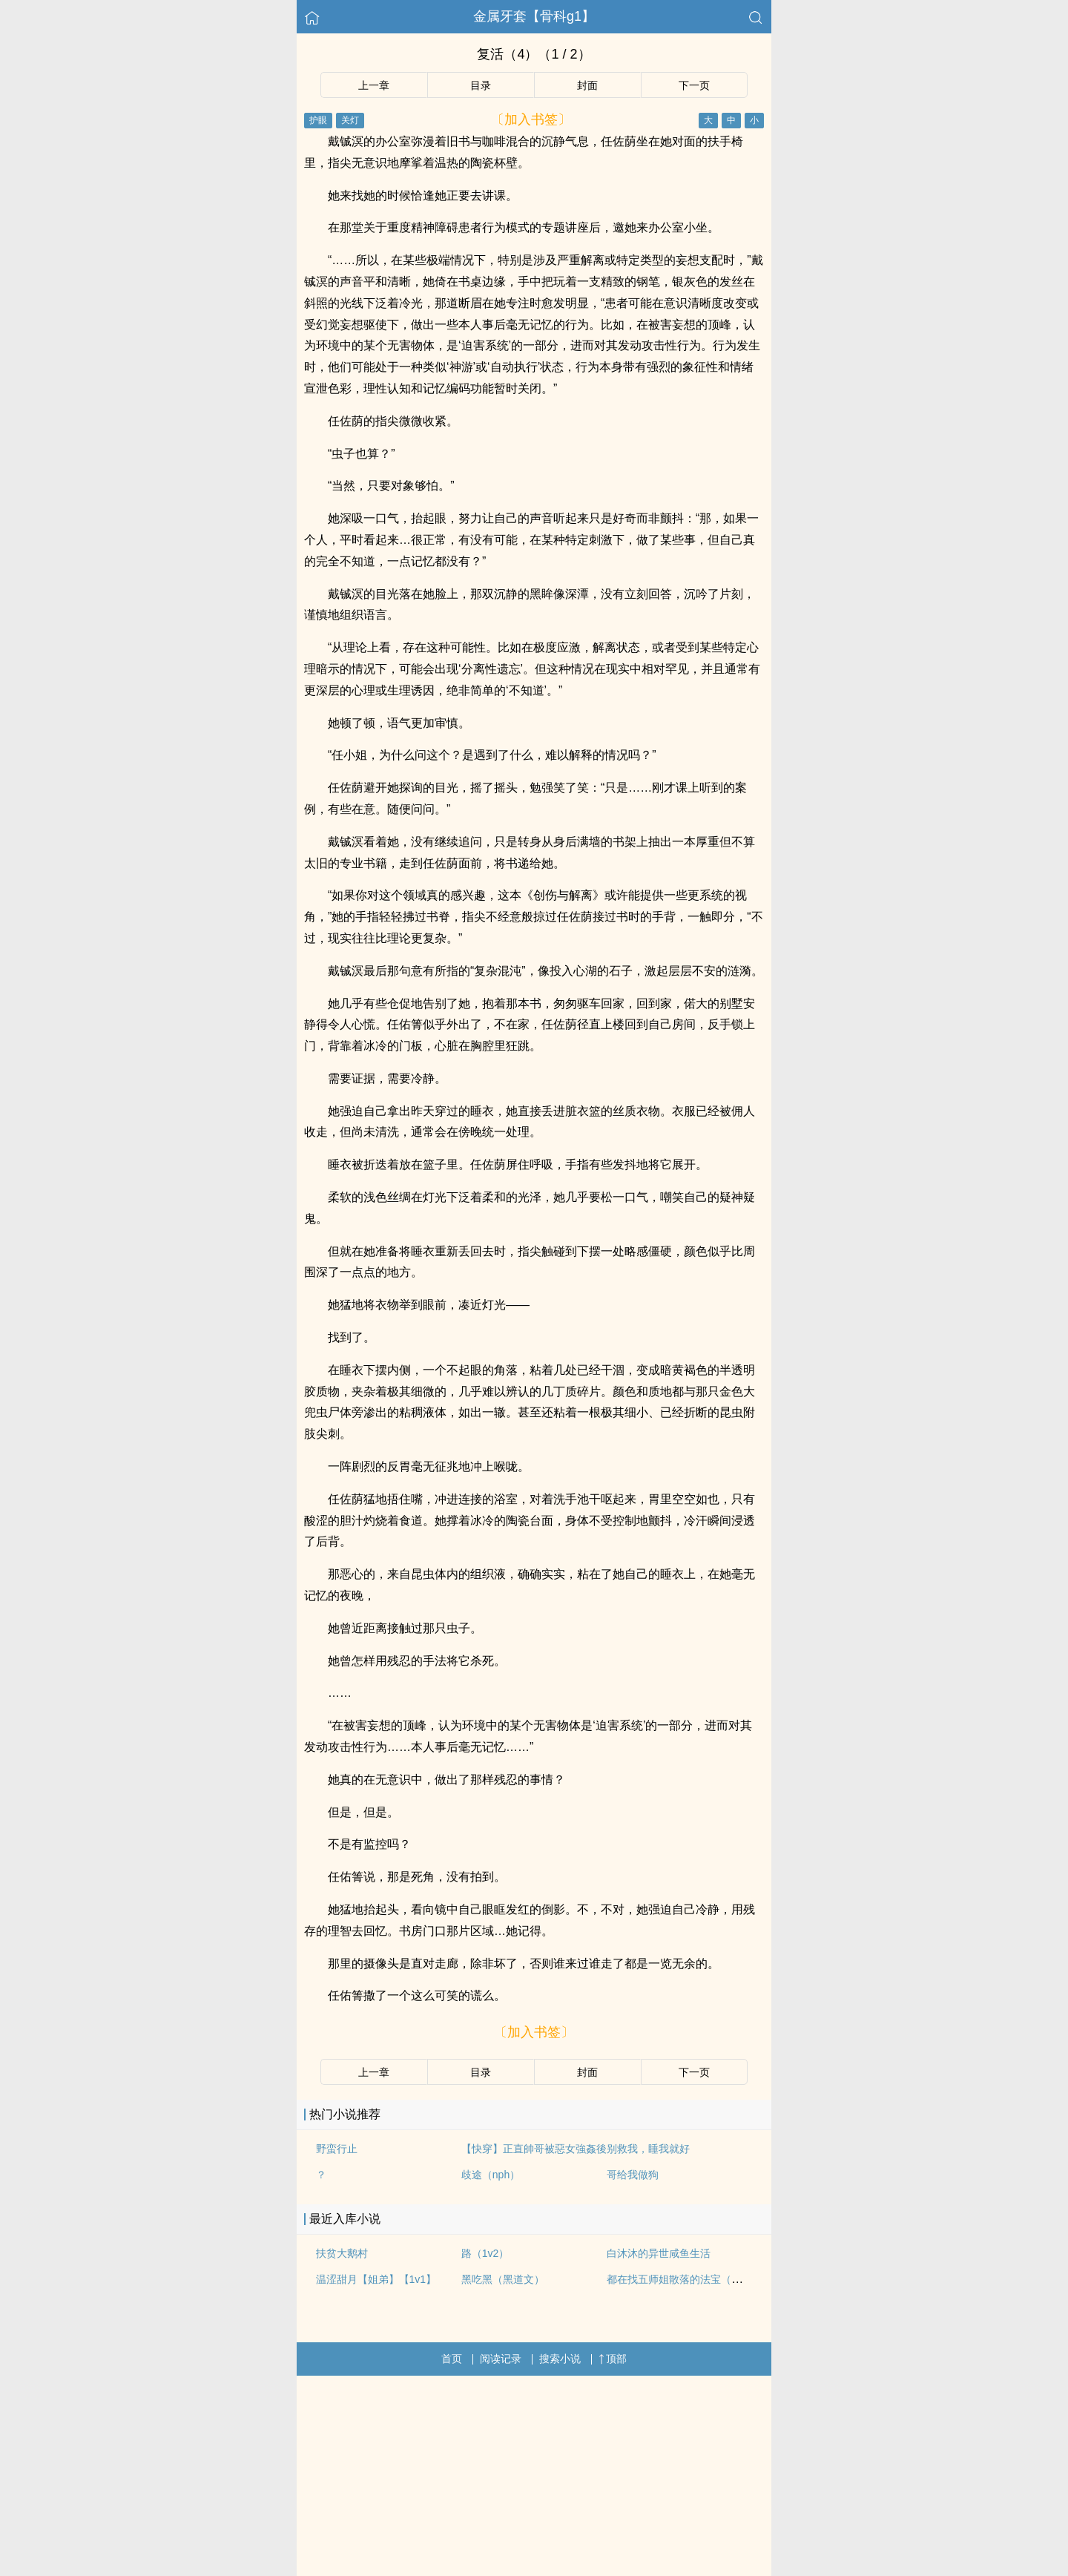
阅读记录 (500, 2359)
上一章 (373, 85)
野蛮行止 (336, 2149)
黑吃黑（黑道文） (502, 2279)
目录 (480, 85)
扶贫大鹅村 (342, 2253)
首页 (451, 2359)
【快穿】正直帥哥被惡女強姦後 (534, 2149)
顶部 (613, 2359)
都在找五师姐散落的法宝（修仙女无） (695, 2279)
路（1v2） (485, 2253)
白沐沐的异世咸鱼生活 (659, 2253)
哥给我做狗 (633, 2175)
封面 (587, 85)
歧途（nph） (490, 2175)
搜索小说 (560, 2359)
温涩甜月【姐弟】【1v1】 (376, 2279)
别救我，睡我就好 (648, 2149)
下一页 (694, 85)
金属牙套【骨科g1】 (534, 16)
